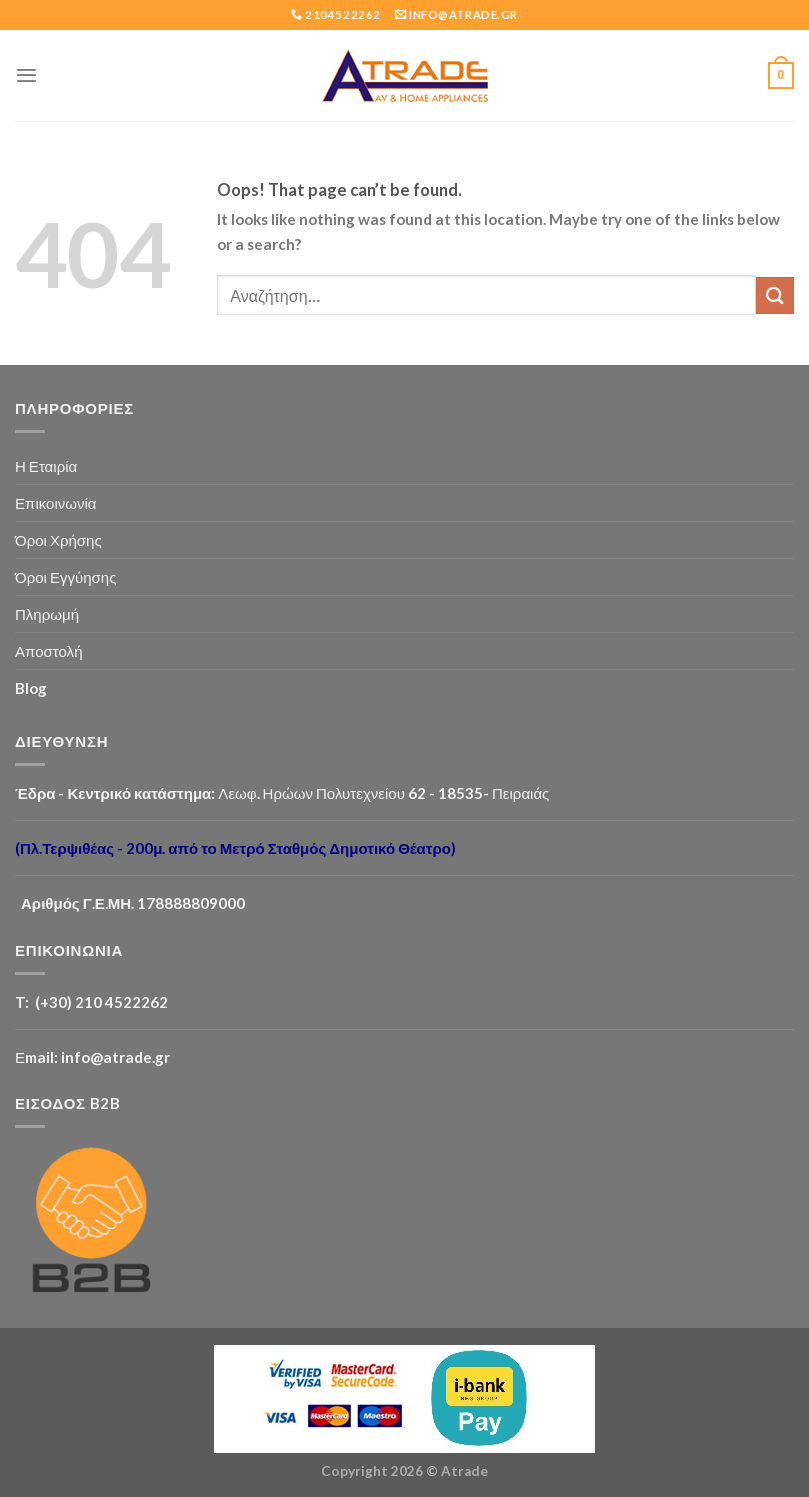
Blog (31, 688)
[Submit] (775, 295)
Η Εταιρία (46, 466)
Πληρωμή (47, 614)
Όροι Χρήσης (58, 540)
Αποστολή (49, 651)
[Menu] (26, 75)
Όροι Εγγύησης (65, 577)
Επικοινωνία (56, 503)
